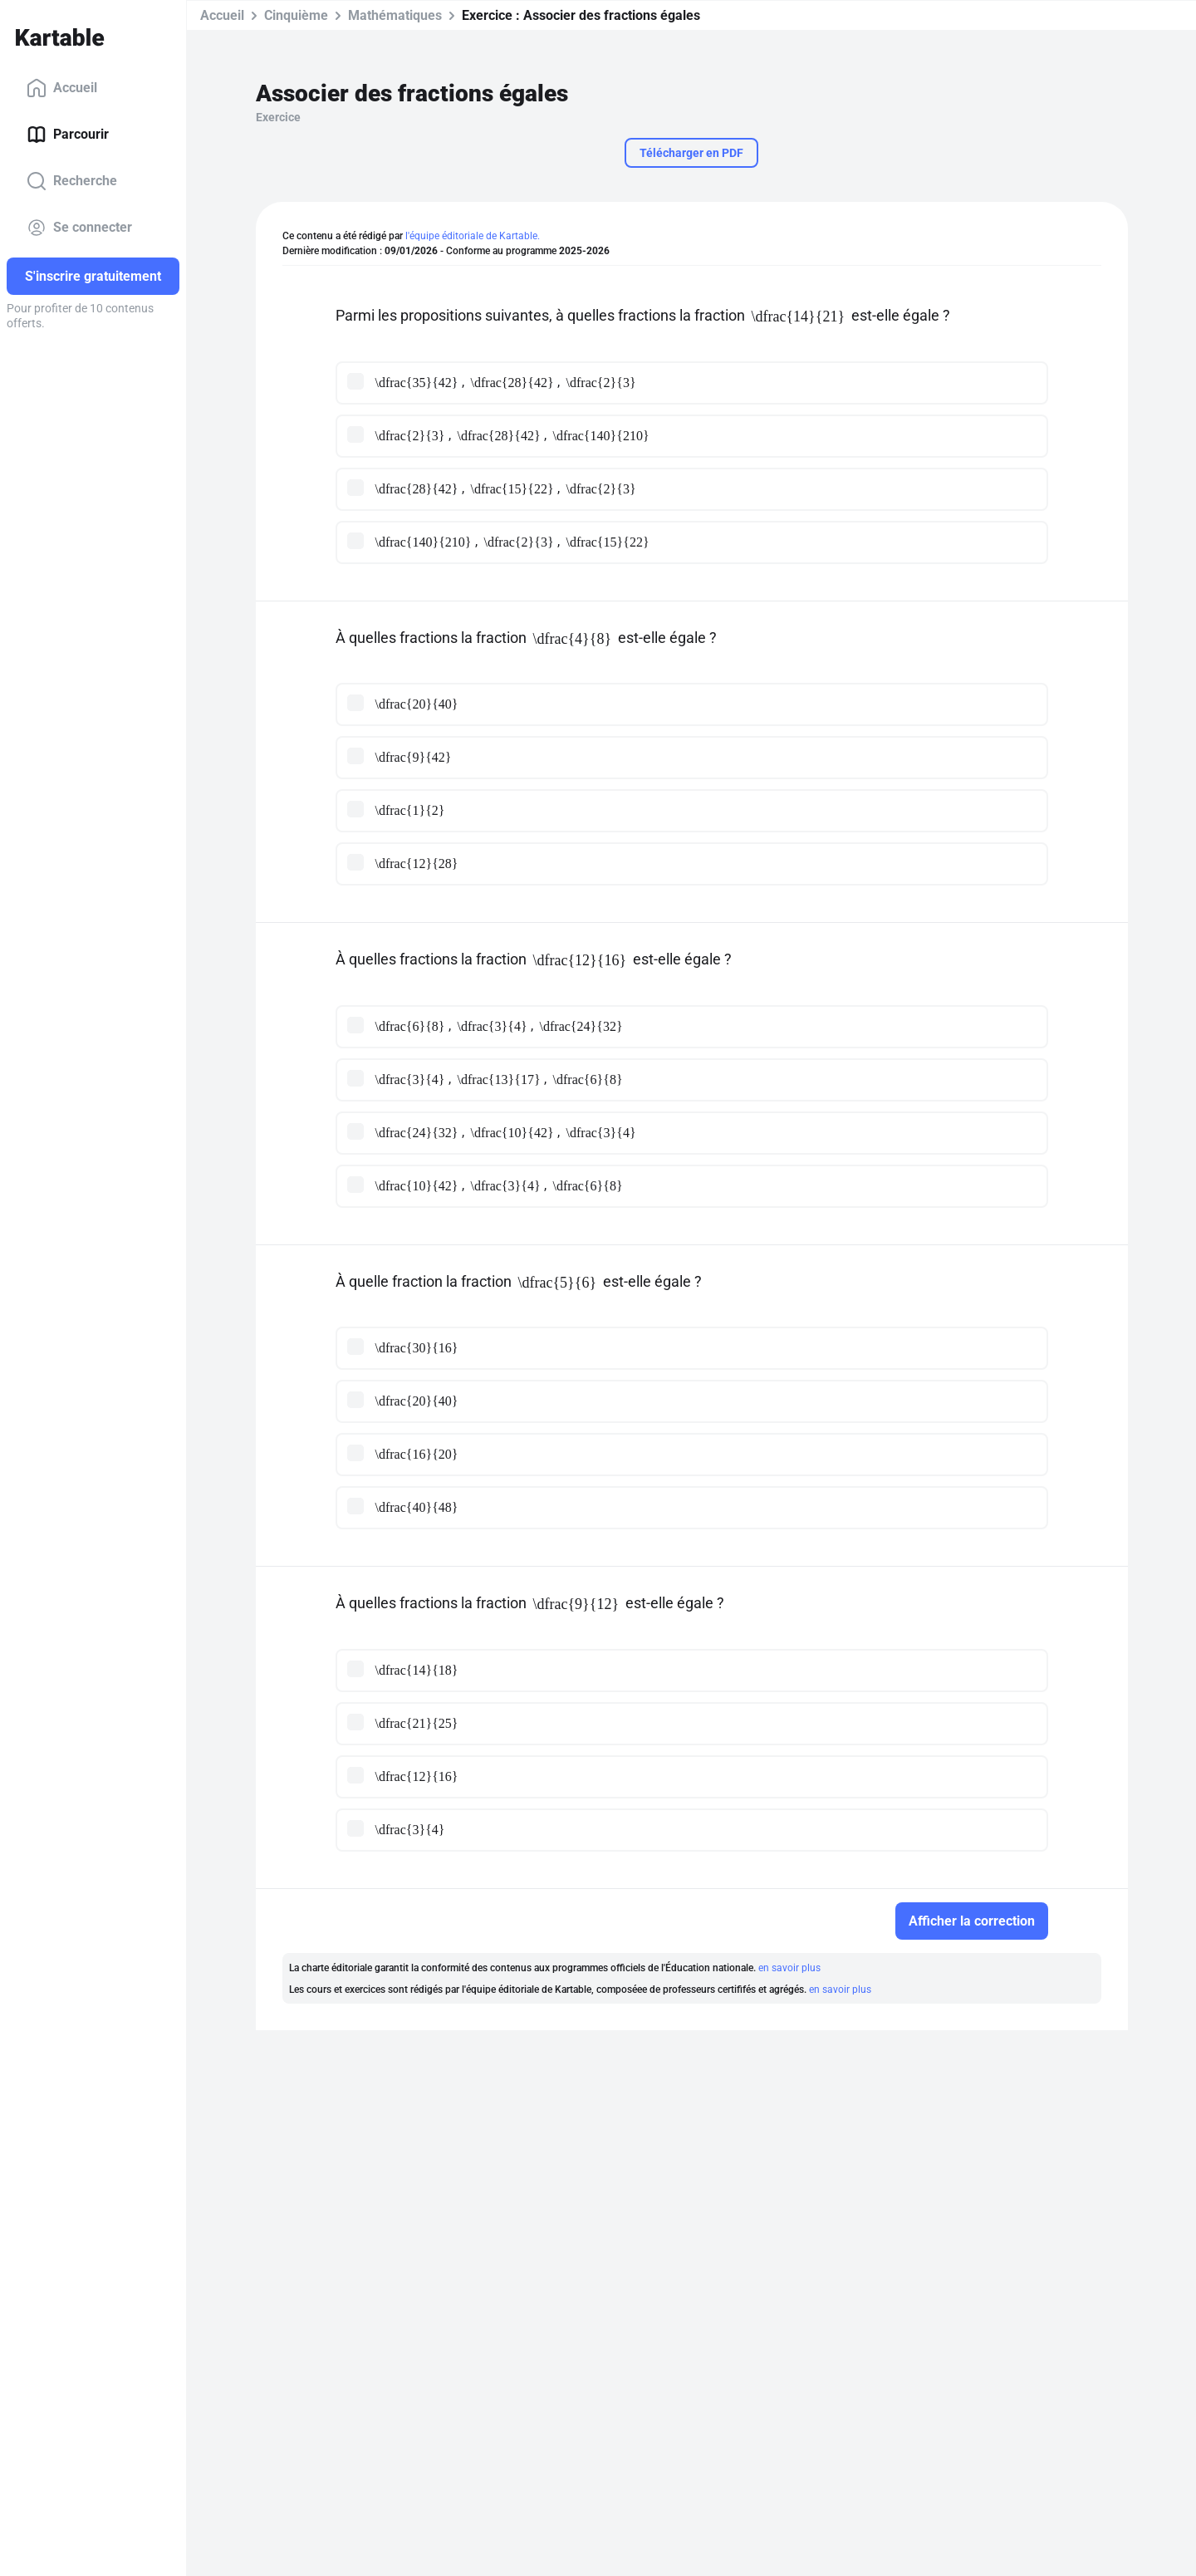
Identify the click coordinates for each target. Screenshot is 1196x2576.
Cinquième (296, 15)
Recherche (72, 181)
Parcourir (68, 135)
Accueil (62, 88)
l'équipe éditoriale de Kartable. (472, 236)
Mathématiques (395, 15)
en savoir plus (789, 1968)
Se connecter (79, 228)
